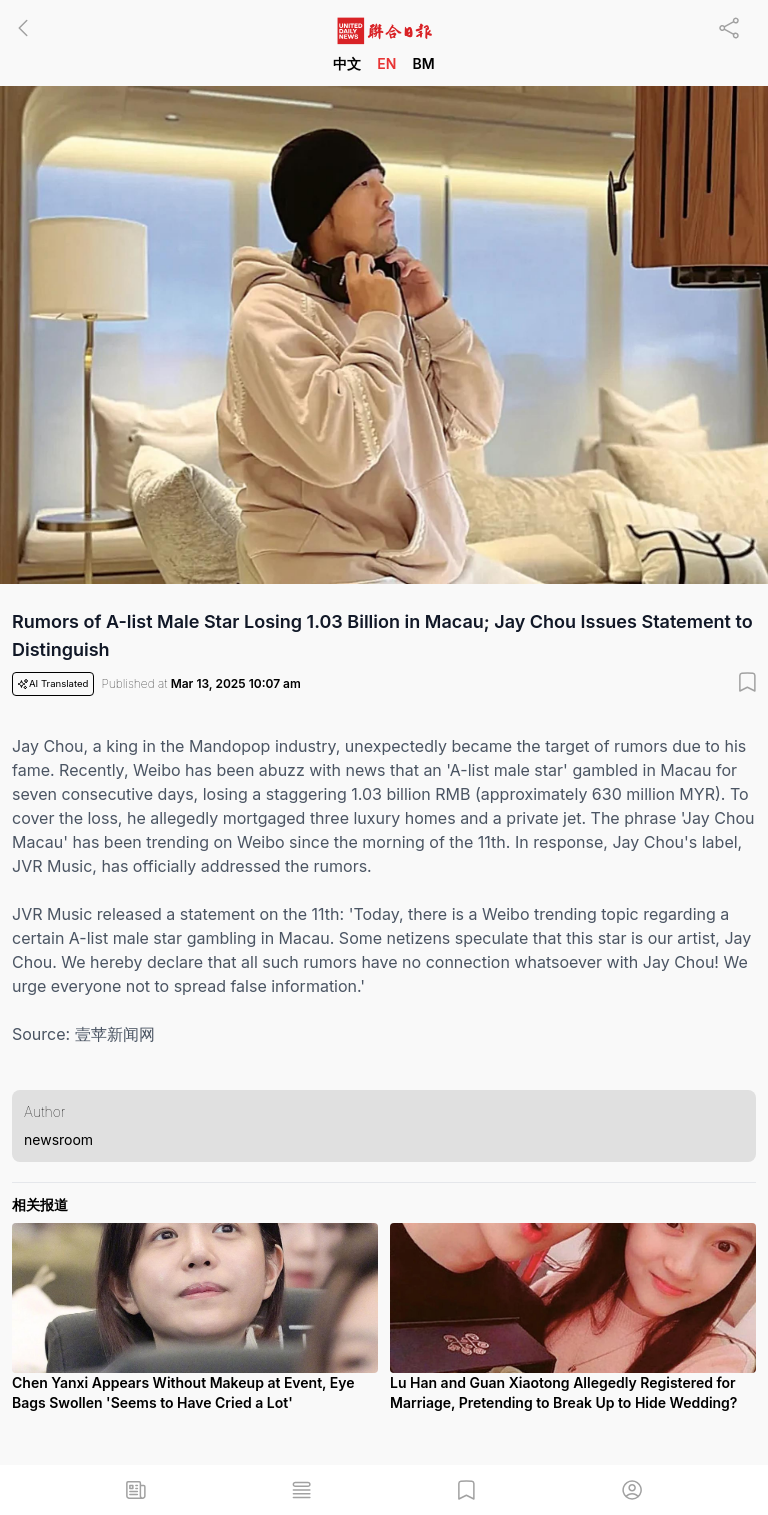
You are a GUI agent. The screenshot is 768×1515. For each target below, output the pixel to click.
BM (423, 63)
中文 (347, 63)
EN (386, 63)
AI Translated (53, 684)
